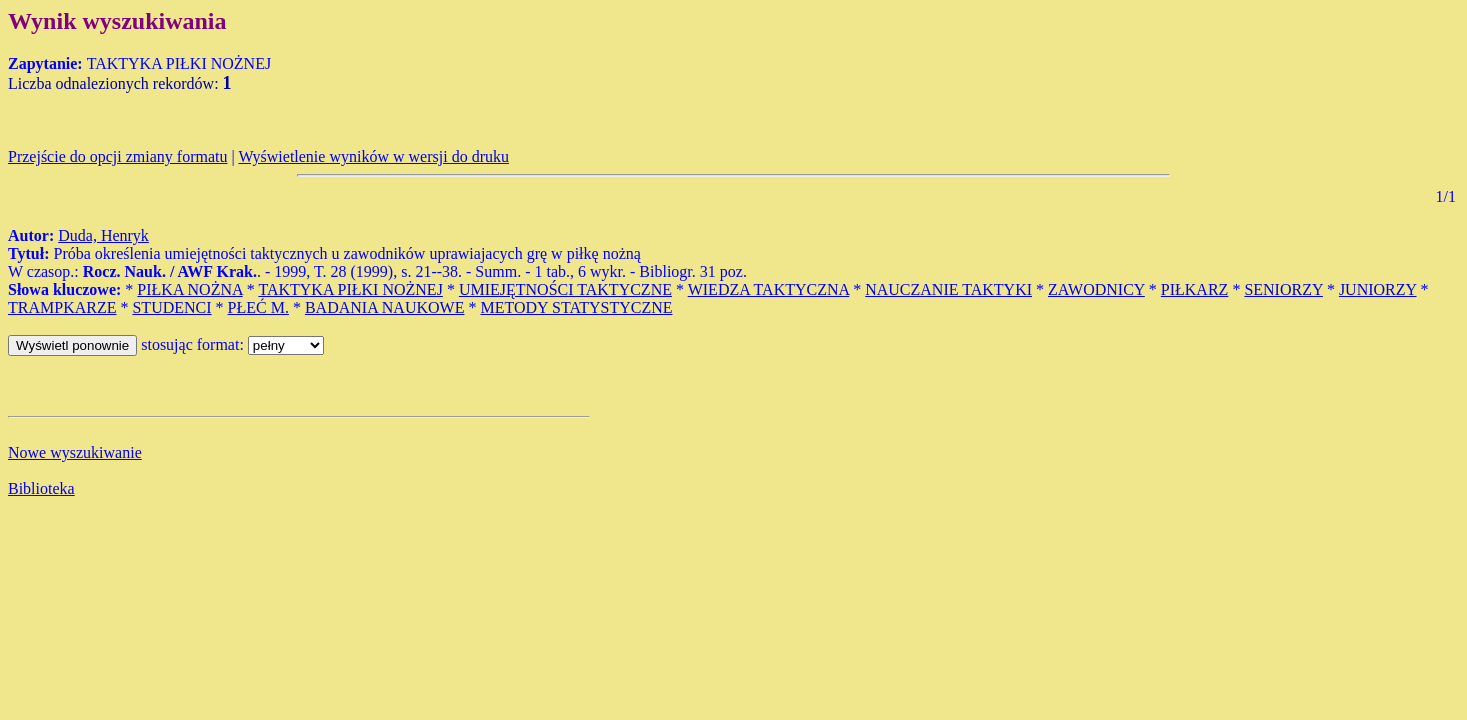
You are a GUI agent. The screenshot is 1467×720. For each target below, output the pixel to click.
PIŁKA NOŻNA (189, 289)
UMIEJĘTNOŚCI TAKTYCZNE (565, 289)
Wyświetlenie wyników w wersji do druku (373, 156)
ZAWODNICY (1096, 289)
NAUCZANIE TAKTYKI (948, 289)
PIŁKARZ (1195, 289)
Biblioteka (41, 488)
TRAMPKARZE (62, 307)
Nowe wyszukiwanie (75, 452)
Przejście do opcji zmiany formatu (117, 156)
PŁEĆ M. (258, 307)
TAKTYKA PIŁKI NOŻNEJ (350, 289)
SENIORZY (1283, 289)
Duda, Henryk (103, 235)
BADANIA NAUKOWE (385, 307)
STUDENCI (171, 307)
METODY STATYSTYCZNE (576, 307)
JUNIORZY (1378, 289)
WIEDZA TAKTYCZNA (769, 289)
